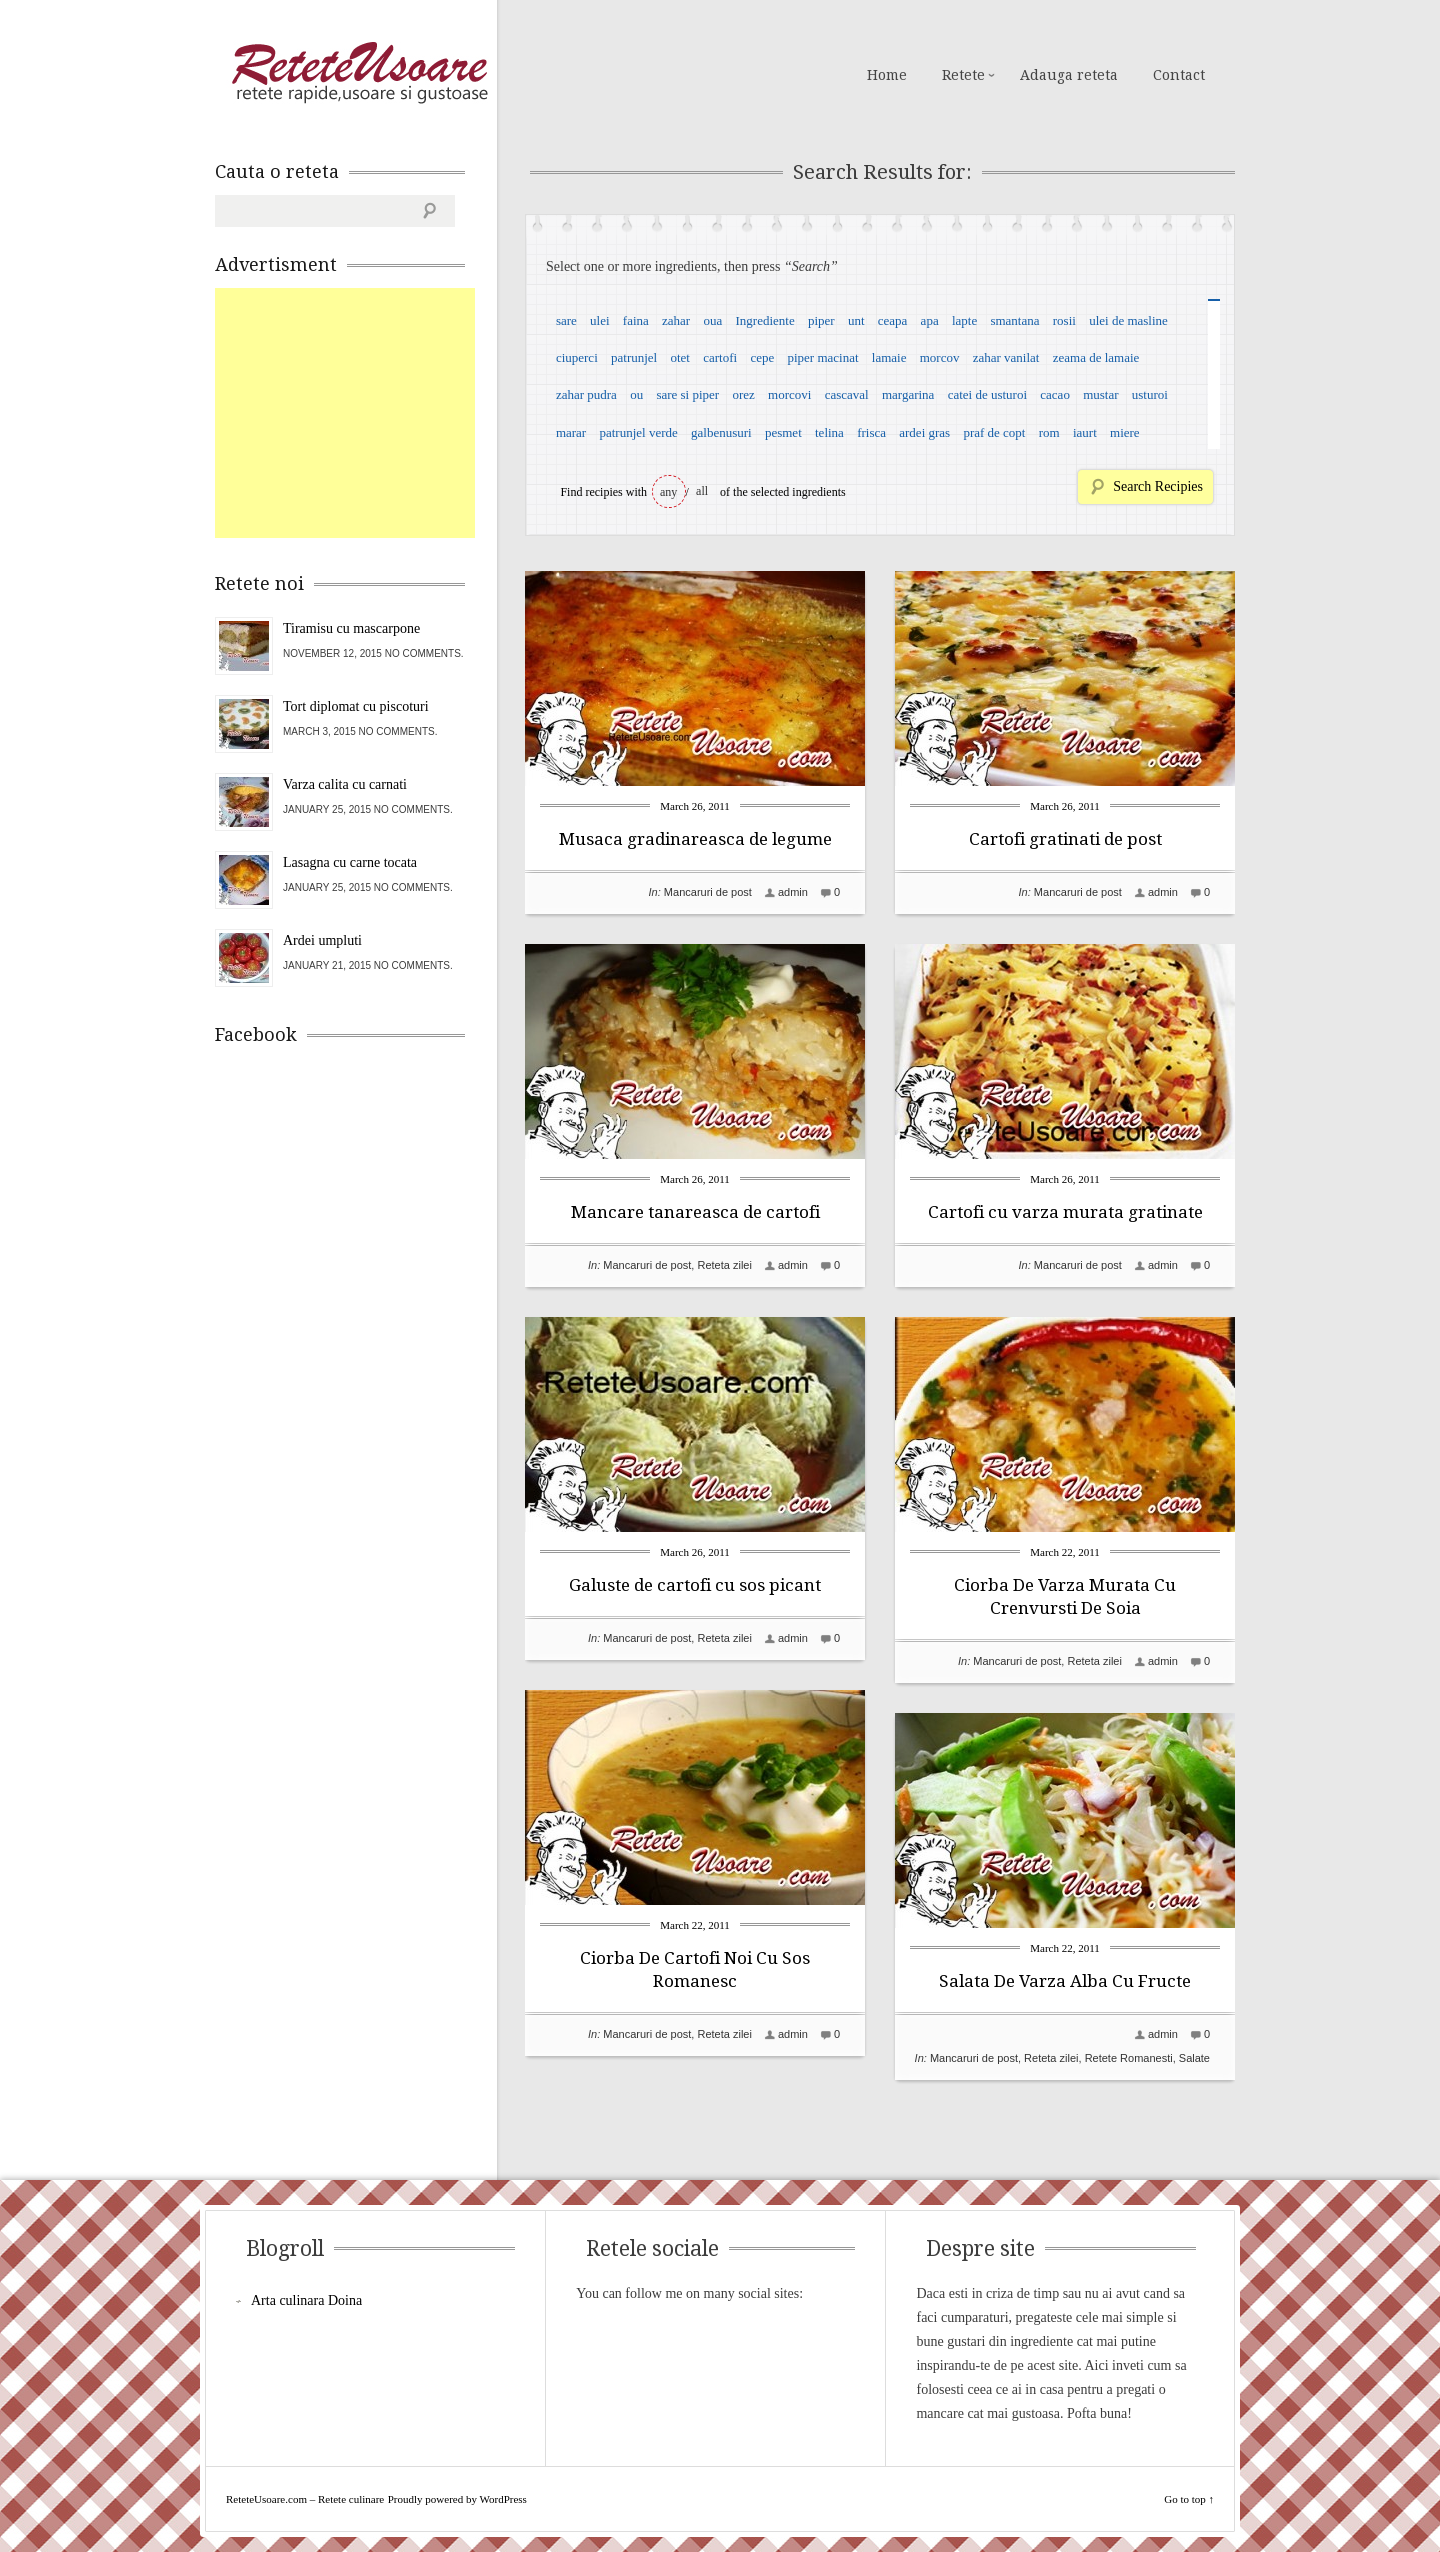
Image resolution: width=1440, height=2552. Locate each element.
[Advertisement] (365, 413)
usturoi (1150, 394)
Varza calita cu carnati (345, 784)
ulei (600, 320)
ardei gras (924, 432)
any (668, 492)
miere (1125, 432)
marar (571, 432)
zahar (676, 320)
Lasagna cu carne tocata (350, 862)
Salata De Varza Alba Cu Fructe (1065, 1981)
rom (1049, 432)
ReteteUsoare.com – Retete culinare (359, 73)
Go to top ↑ (1189, 2499)
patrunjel (634, 357)
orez (743, 394)
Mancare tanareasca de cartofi (695, 1212)
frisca (871, 432)
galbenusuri (721, 432)
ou (636, 394)
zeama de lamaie (1096, 357)
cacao (1055, 394)
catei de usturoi (987, 394)
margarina (908, 394)
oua (712, 320)
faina (636, 320)
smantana (1014, 320)
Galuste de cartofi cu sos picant (695, 1585)
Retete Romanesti (1129, 2058)
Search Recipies (1158, 486)
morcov (940, 357)
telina (829, 432)
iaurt (1085, 432)
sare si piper (687, 394)
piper (821, 320)
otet (680, 357)
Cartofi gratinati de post (1065, 839)
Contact (1179, 75)
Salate (1194, 2058)
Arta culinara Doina (306, 2300)
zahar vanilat (1006, 357)
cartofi (720, 357)
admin (793, 892)
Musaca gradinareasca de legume (695, 839)
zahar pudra (586, 394)
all (702, 491)
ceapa (893, 320)
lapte (964, 320)
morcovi (789, 394)
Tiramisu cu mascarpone (351, 628)
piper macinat (822, 357)
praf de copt (994, 432)
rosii (1064, 320)
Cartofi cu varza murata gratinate (1065, 1212)
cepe (762, 357)
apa (930, 320)
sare (566, 320)
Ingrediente (764, 320)
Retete (963, 75)
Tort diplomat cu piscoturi (356, 706)
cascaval (847, 394)
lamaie (889, 357)
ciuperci (577, 357)
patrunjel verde (638, 432)
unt (856, 320)
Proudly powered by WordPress (457, 2499)
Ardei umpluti (322, 940)
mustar (1100, 394)
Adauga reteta (1069, 75)
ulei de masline (1128, 320)
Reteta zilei (724, 1265)
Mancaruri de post (708, 892)
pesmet (783, 432)
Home (887, 75)
